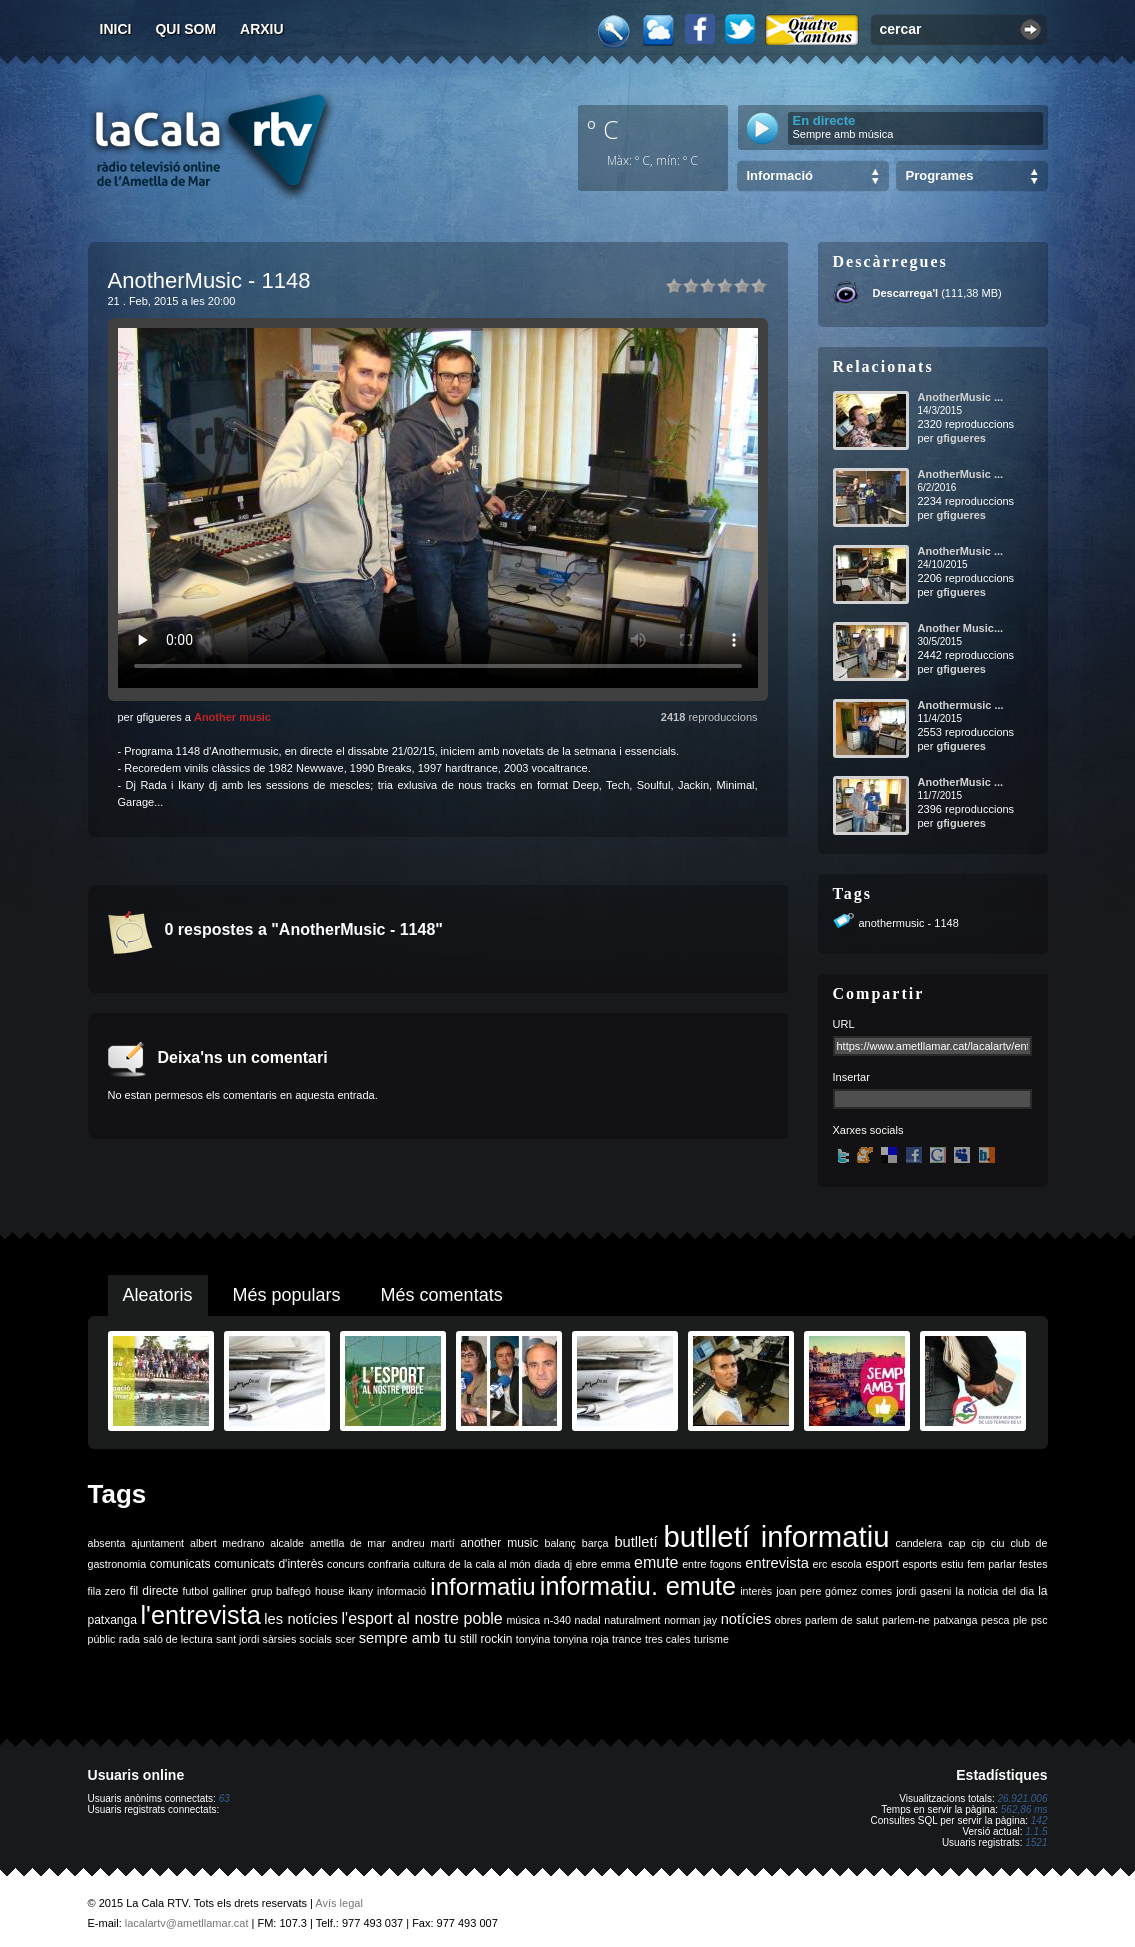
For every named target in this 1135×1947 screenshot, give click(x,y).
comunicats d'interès (268, 1564)
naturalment (632, 1620)
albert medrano (227, 1543)
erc (820, 1564)
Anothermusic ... (961, 705)
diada (547, 1564)
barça (595, 1543)
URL (844, 1024)
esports (919, 1564)
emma (616, 1564)
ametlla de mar (348, 1543)
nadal (588, 1620)
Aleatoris (158, 1295)
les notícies (301, 1619)
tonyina (533, 1639)
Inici (116, 29)
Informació (780, 175)
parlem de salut (841, 1620)
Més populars (287, 1295)
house (329, 1591)
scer (345, 1639)
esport (881, 1564)
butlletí (635, 1542)
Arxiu (262, 29)
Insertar (851, 1077)
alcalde (287, 1543)
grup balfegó (281, 1591)
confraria (388, 1564)
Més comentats (442, 1295)
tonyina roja (581, 1639)
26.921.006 (1022, 1798)
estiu (952, 1564)
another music (500, 1543)
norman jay (690, 1620)
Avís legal (339, 1903)
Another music (232, 717)
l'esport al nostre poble (422, 1618)
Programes (940, 175)
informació (401, 1591)
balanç (559, 1543)
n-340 (557, 1620)
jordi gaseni (923, 1591)
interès (756, 1591)
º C (603, 129)
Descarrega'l (906, 293)
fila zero (107, 1591)
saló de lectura (177, 1639)
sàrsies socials (297, 1639)
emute (656, 1562)
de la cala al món (490, 1564)
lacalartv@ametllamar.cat (187, 1923)
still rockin (486, 1639)
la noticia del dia (995, 1591)
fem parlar (991, 1564)
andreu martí (423, 1543)
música (523, 1620)
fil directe (154, 1591)
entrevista (777, 1563)
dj (568, 1564)
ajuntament (157, 1543)
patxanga (956, 1620)
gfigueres (961, 438)
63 (224, 1798)
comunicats (180, 1564)
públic (102, 1639)
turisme (711, 1639)
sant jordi (237, 1639)
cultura (429, 1564)
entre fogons (712, 1564)
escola (846, 1564)
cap (956, 1543)
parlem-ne (906, 1620)
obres (788, 1620)
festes (1033, 1564)
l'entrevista (200, 1615)
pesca (995, 1620)
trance (627, 1639)
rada (129, 1639)
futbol (195, 1591)
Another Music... (961, 628)
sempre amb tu (408, 1638)
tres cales (668, 1639)
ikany (360, 1591)
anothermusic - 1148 (909, 923)
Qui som (185, 29)
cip (978, 1543)
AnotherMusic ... (961, 397)
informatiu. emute (638, 1586)
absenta (107, 1543)
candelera (918, 1543)
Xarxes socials (868, 1130)
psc (1039, 1620)
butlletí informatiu (777, 1536)
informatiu (482, 1586)
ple (1020, 1620)
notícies (746, 1619)
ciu (998, 1543)
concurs (345, 1564)
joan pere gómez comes (834, 1591)
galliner (230, 1591)
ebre (586, 1564)
